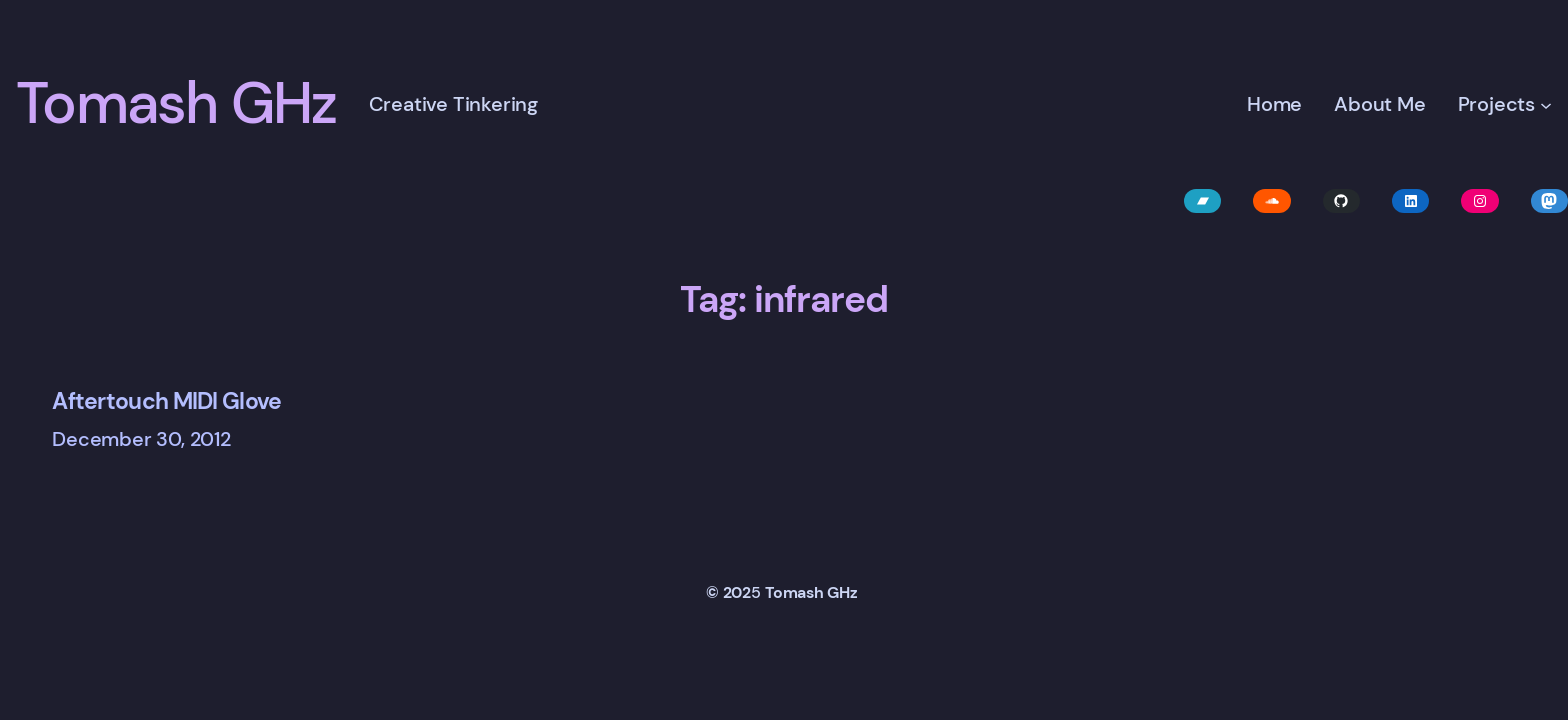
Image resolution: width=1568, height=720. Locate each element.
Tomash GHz (176, 103)
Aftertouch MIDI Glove (166, 401)
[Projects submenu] (1546, 104)
